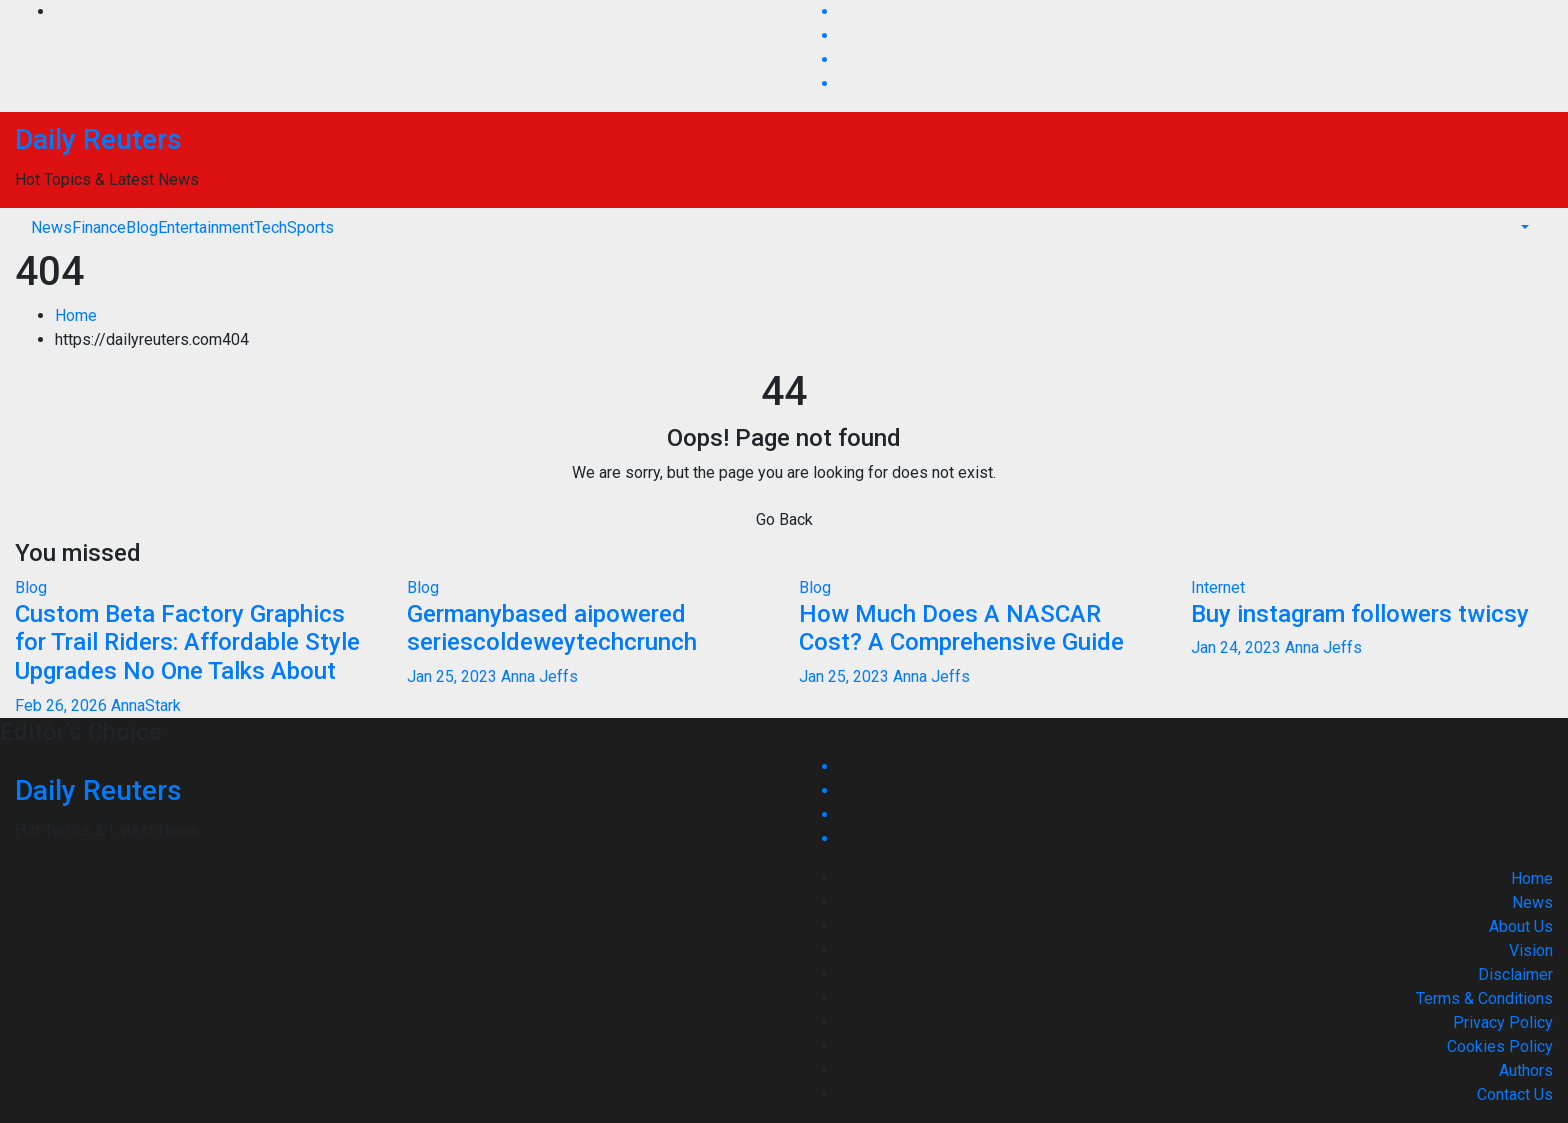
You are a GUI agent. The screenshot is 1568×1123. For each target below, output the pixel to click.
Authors (1526, 1070)
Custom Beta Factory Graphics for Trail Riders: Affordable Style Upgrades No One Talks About (187, 643)
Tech (270, 227)
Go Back (784, 519)
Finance (99, 227)
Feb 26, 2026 (61, 705)
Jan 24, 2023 (1236, 647)
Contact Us (1515, 1094)
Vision (1531, 950)
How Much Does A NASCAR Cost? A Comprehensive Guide (961, 628)
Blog (142, 227)
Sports (310, 227)
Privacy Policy (1503, 1022)
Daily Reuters (98, 139)
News (51, 227)
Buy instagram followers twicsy (1360, 614)
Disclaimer (1515, 974)
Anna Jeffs (539, 676)
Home (76, 315)
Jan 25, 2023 (452, 676)
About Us (1521, 926)
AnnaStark (146, 705)
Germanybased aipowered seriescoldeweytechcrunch (552, 628)
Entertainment (206, 227)
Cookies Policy (1500, 1046)
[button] (1523, 227)
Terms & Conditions (1484, 998)
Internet (1218, 587)
